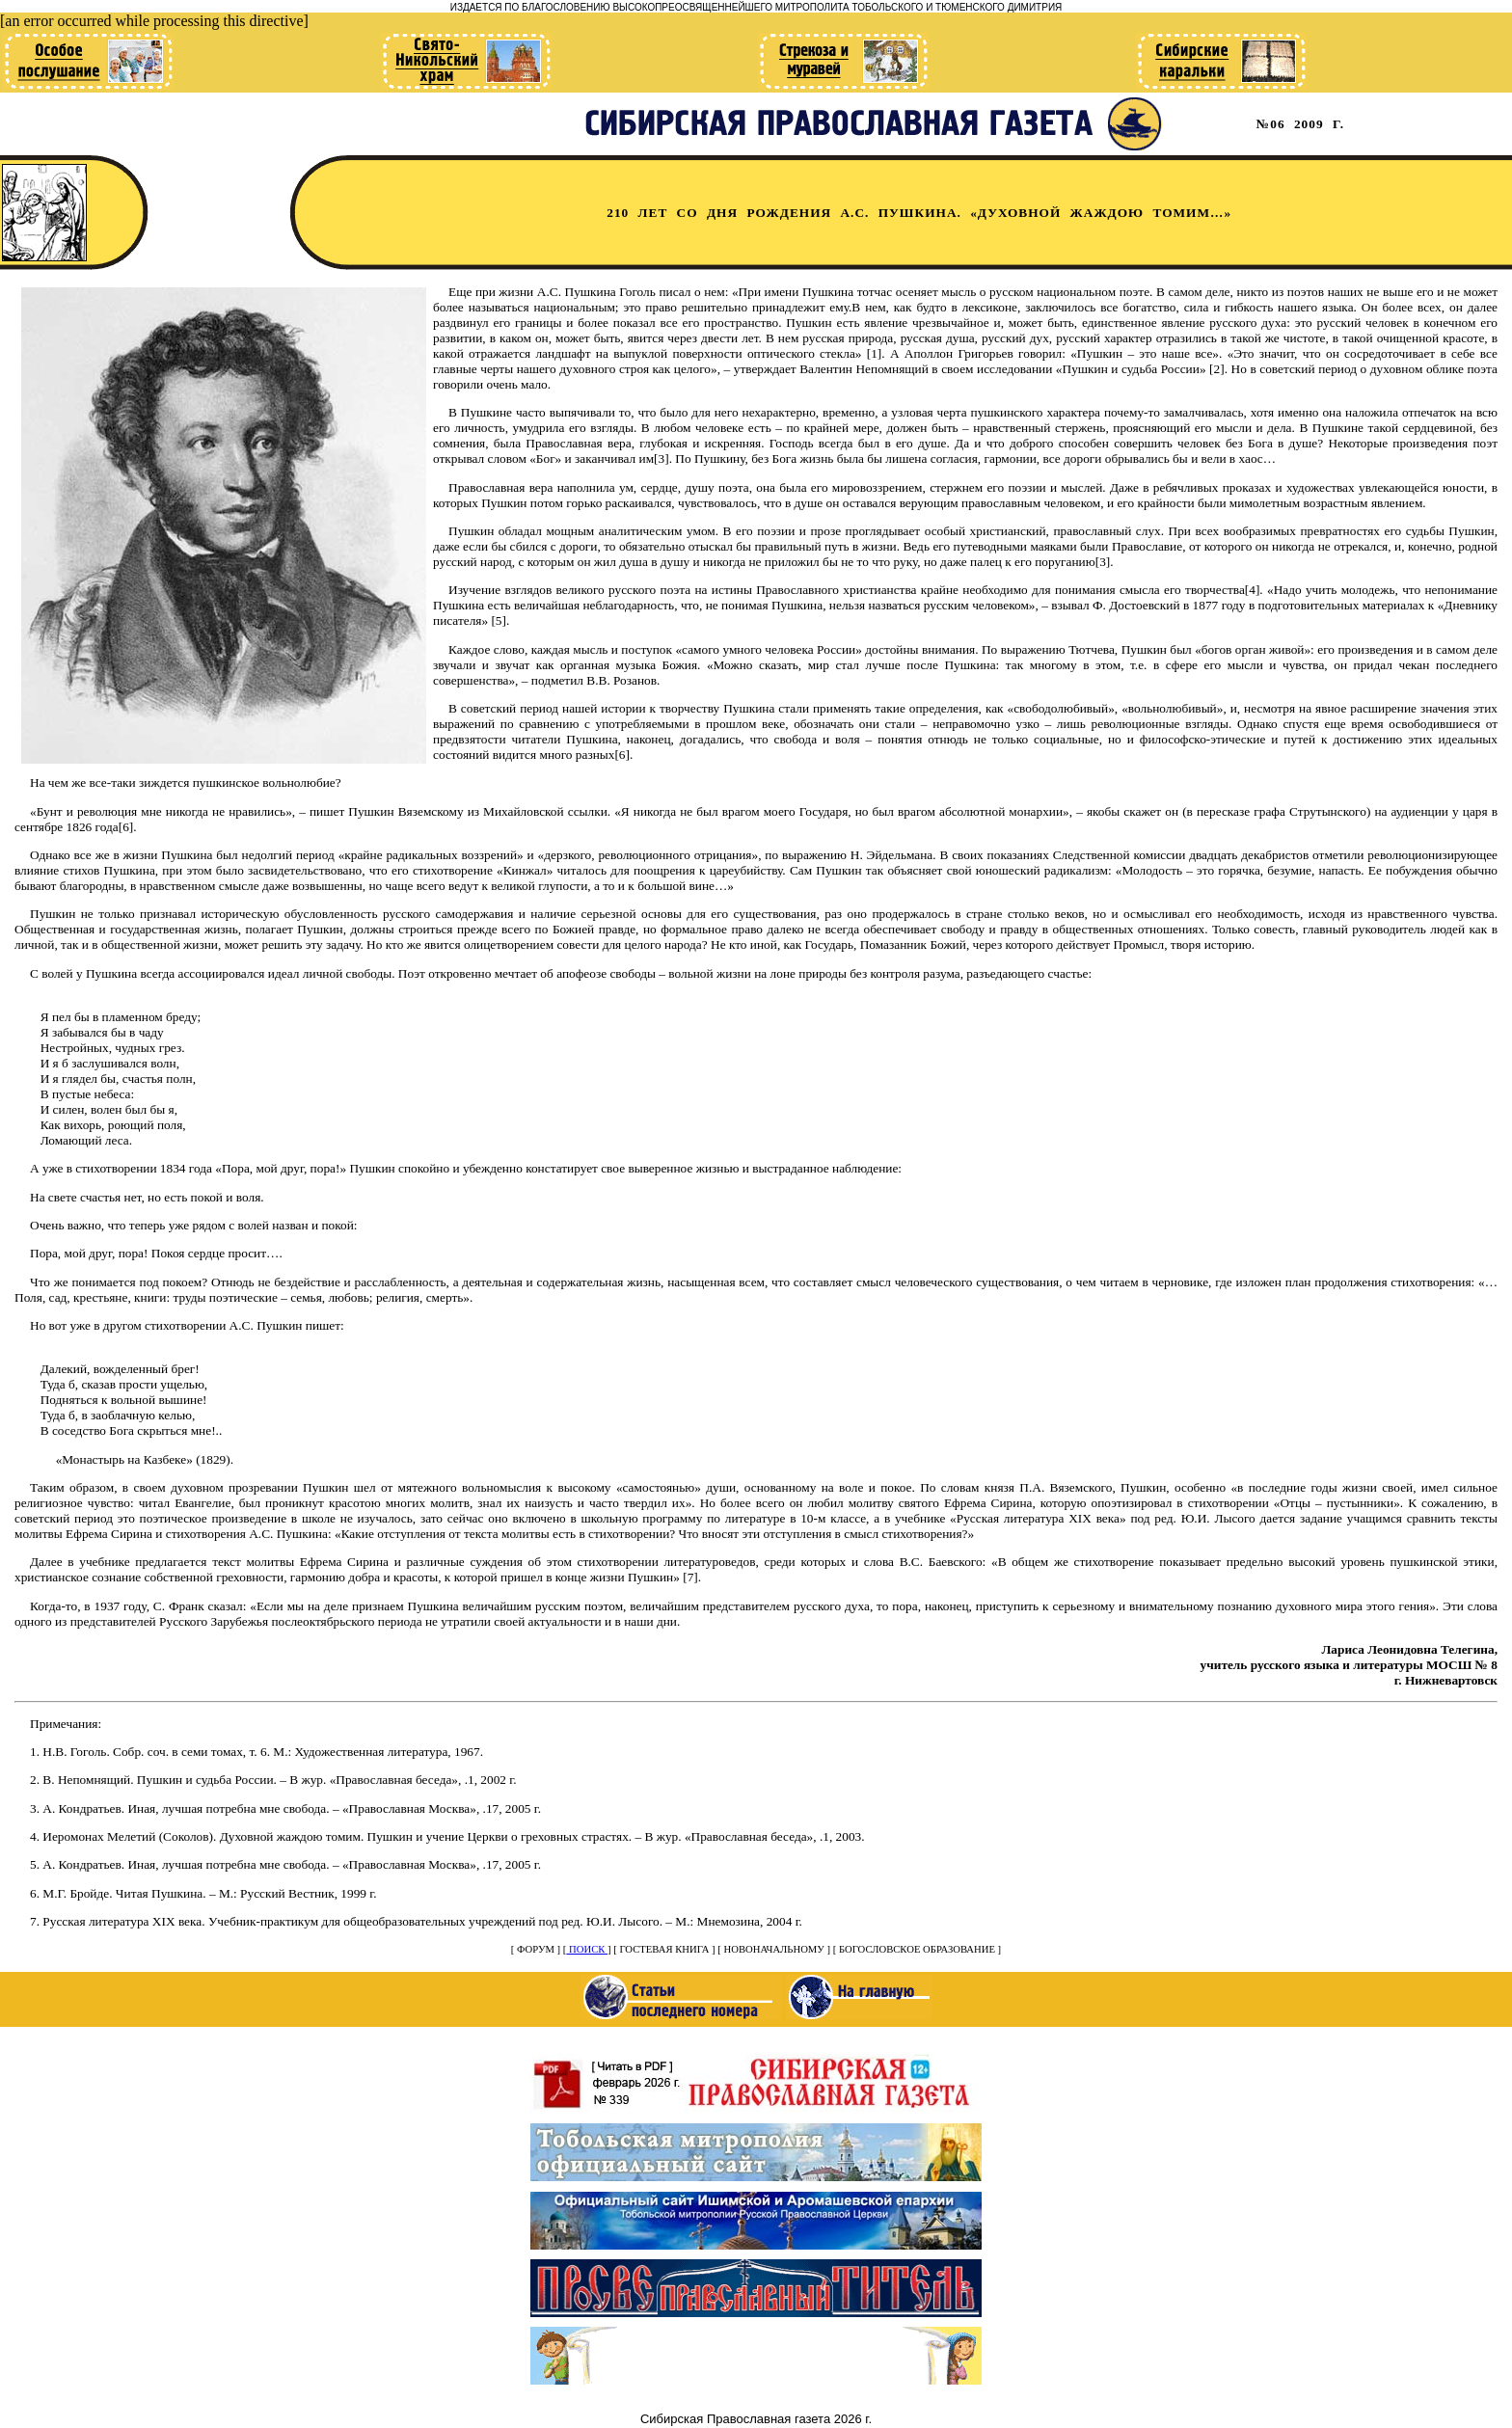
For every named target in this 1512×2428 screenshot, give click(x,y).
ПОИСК (587, 1949)
